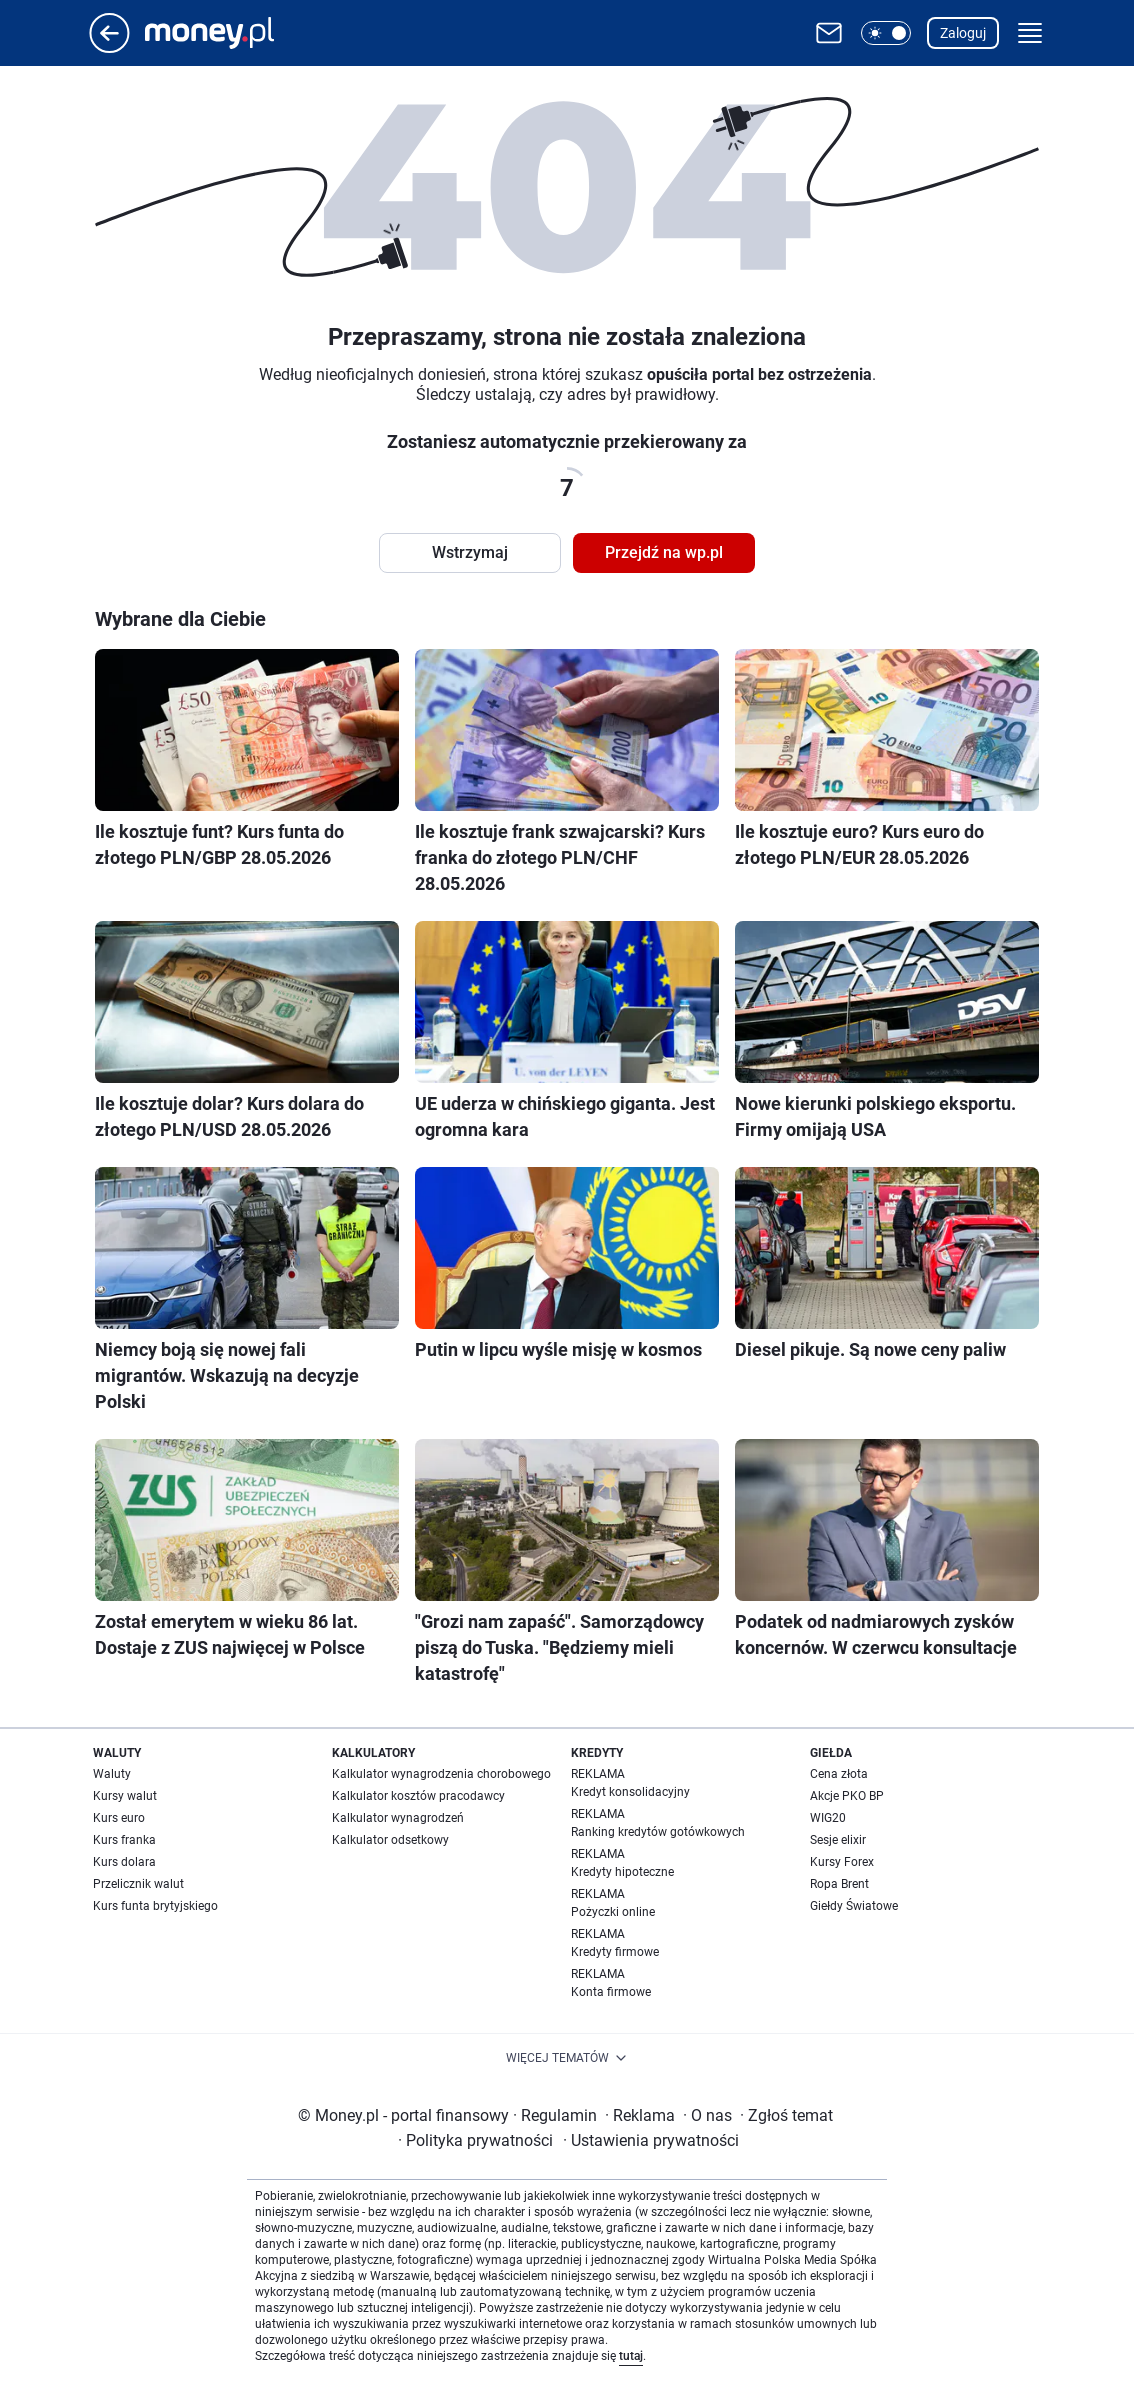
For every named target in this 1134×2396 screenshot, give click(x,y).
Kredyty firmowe (615, 1952)
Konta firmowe (611, 1992)
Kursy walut (125, 1796)
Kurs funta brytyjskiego (155, 1906)
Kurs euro (119, 1818)
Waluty (112, 1774)
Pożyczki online (613, 1912)
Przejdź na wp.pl (664, 552)
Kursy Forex (842, 1862)
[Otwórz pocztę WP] (829, 33)
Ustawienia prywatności (651, 2140)
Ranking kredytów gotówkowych (658, 1832)
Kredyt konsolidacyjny (630, 1792)
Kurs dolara (124, 1862)
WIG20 (828, 1818)
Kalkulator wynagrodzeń (398, 1818)
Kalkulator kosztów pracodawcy (418, 1796)
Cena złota (839, 1774)
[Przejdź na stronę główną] (109, 47)
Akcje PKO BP (847, 1796)
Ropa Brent (839, 1884)
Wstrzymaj (470, 552)
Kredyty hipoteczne (622, 1872)
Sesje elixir (838, 1840)
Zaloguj (963, 33)
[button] (886, 33)
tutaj (631, 2356)
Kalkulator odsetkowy (390, 1840)
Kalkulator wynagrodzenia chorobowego (441, 1774)
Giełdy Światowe (854, 1906)
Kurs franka (124, 1840)
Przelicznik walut (138, 1884)
